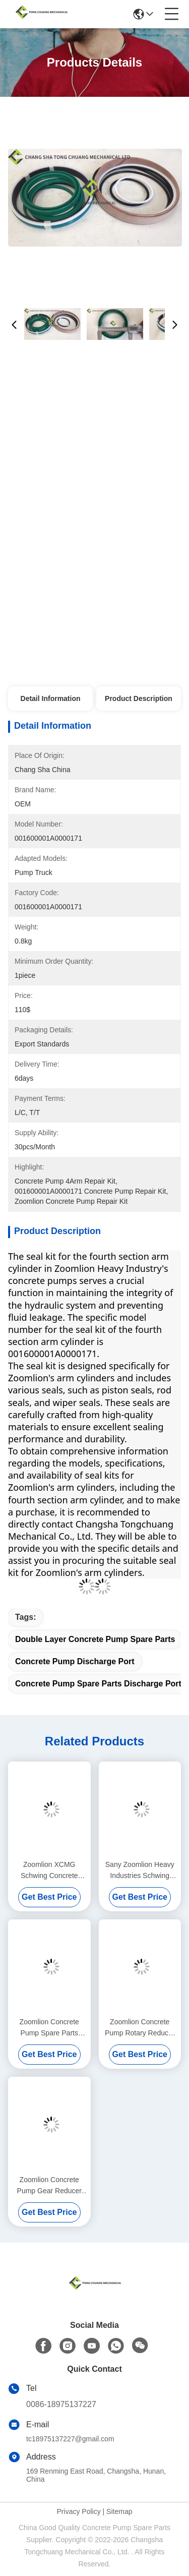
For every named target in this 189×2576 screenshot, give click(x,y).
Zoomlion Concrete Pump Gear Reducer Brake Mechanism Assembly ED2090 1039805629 (49, 2186)
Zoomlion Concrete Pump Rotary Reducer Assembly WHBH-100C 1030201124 (139, 2028)
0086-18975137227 (61, 2404)
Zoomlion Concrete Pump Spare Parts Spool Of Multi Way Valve (49, 2028)
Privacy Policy (79, 2511)
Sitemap (119, 2511)
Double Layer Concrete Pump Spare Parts (95, 1639)
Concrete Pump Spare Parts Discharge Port (98, 1683)
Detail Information (51, 698)
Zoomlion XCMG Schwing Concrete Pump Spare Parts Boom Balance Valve (49, 1870)
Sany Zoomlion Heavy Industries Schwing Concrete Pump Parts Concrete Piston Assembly (139, 1870)
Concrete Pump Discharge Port (75, 1661)
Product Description (138, 698)
